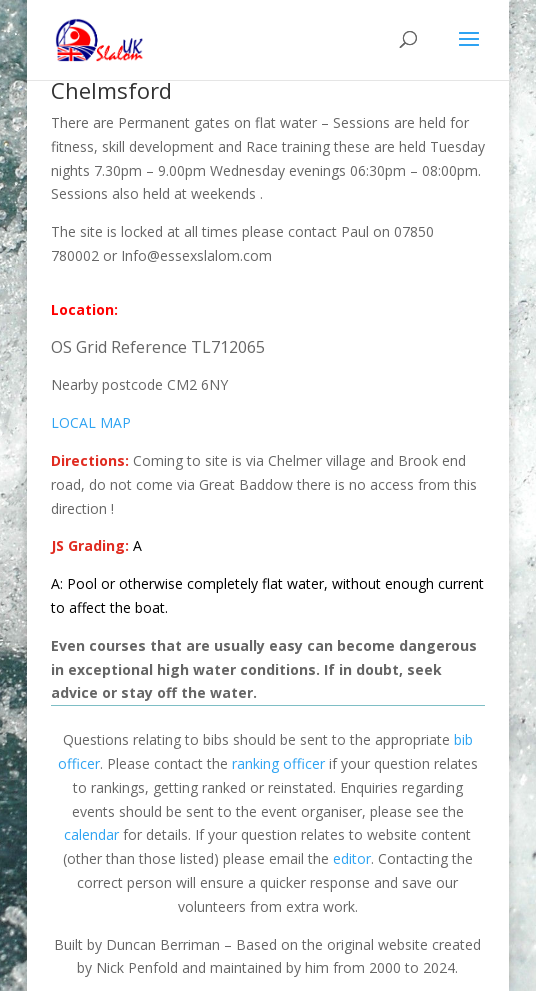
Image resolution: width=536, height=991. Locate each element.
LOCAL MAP (91, 422)
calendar (91, 834)
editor (352, 858)
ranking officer (278, 763)
